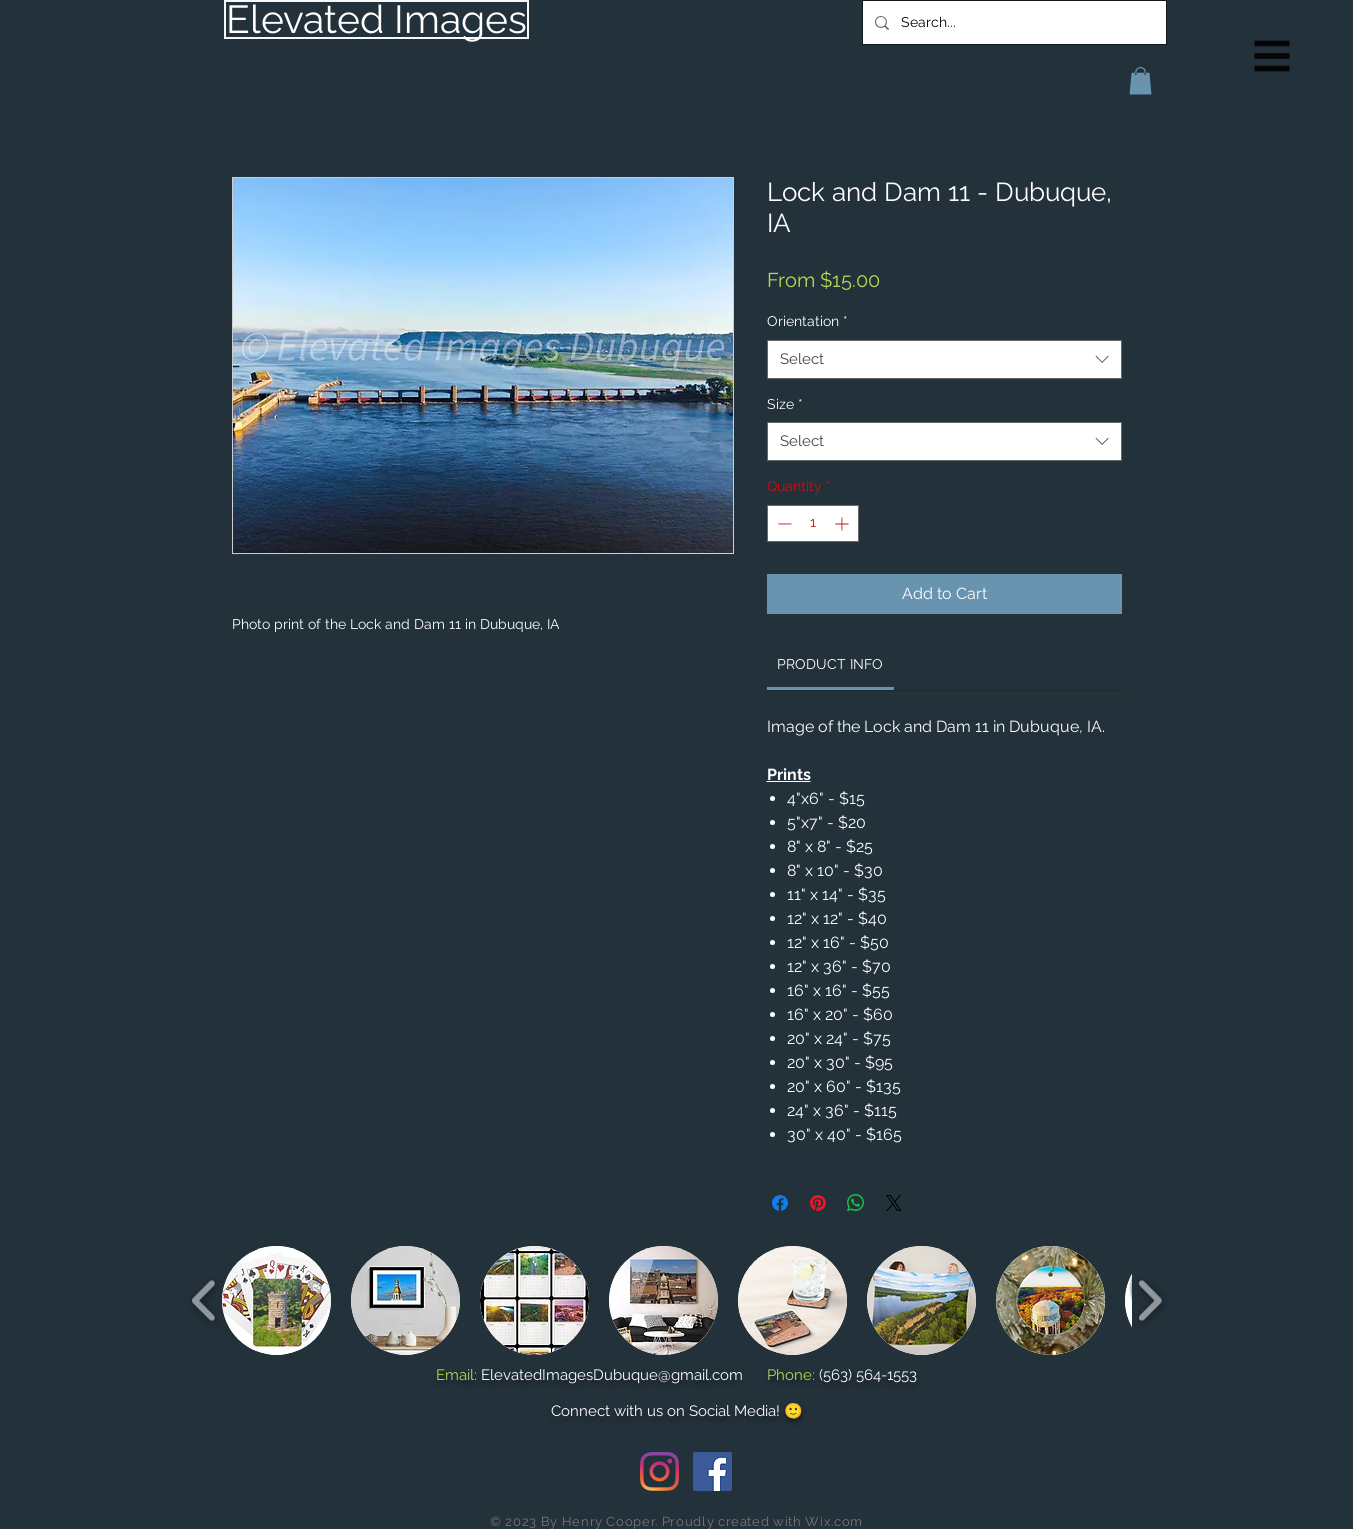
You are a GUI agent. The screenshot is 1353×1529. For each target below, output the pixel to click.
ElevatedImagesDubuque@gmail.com (612, 1375)
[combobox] (944, 359)
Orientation (807, 321)
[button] (1272, 56)
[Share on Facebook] (780, 1203)
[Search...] (1012, 22)
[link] (830, 664)
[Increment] (843, 523)
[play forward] (1149, 1300)
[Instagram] (659, 1471)
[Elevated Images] (376, 19)
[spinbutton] (813, 523)
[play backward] (204, 1300)
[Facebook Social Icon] (712, 1471)
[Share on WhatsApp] (856, 1203)
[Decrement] (782, 523)
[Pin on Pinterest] (818, 1203)
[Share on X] (894, 1203)
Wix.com (834, 1521)
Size (785, 404)
